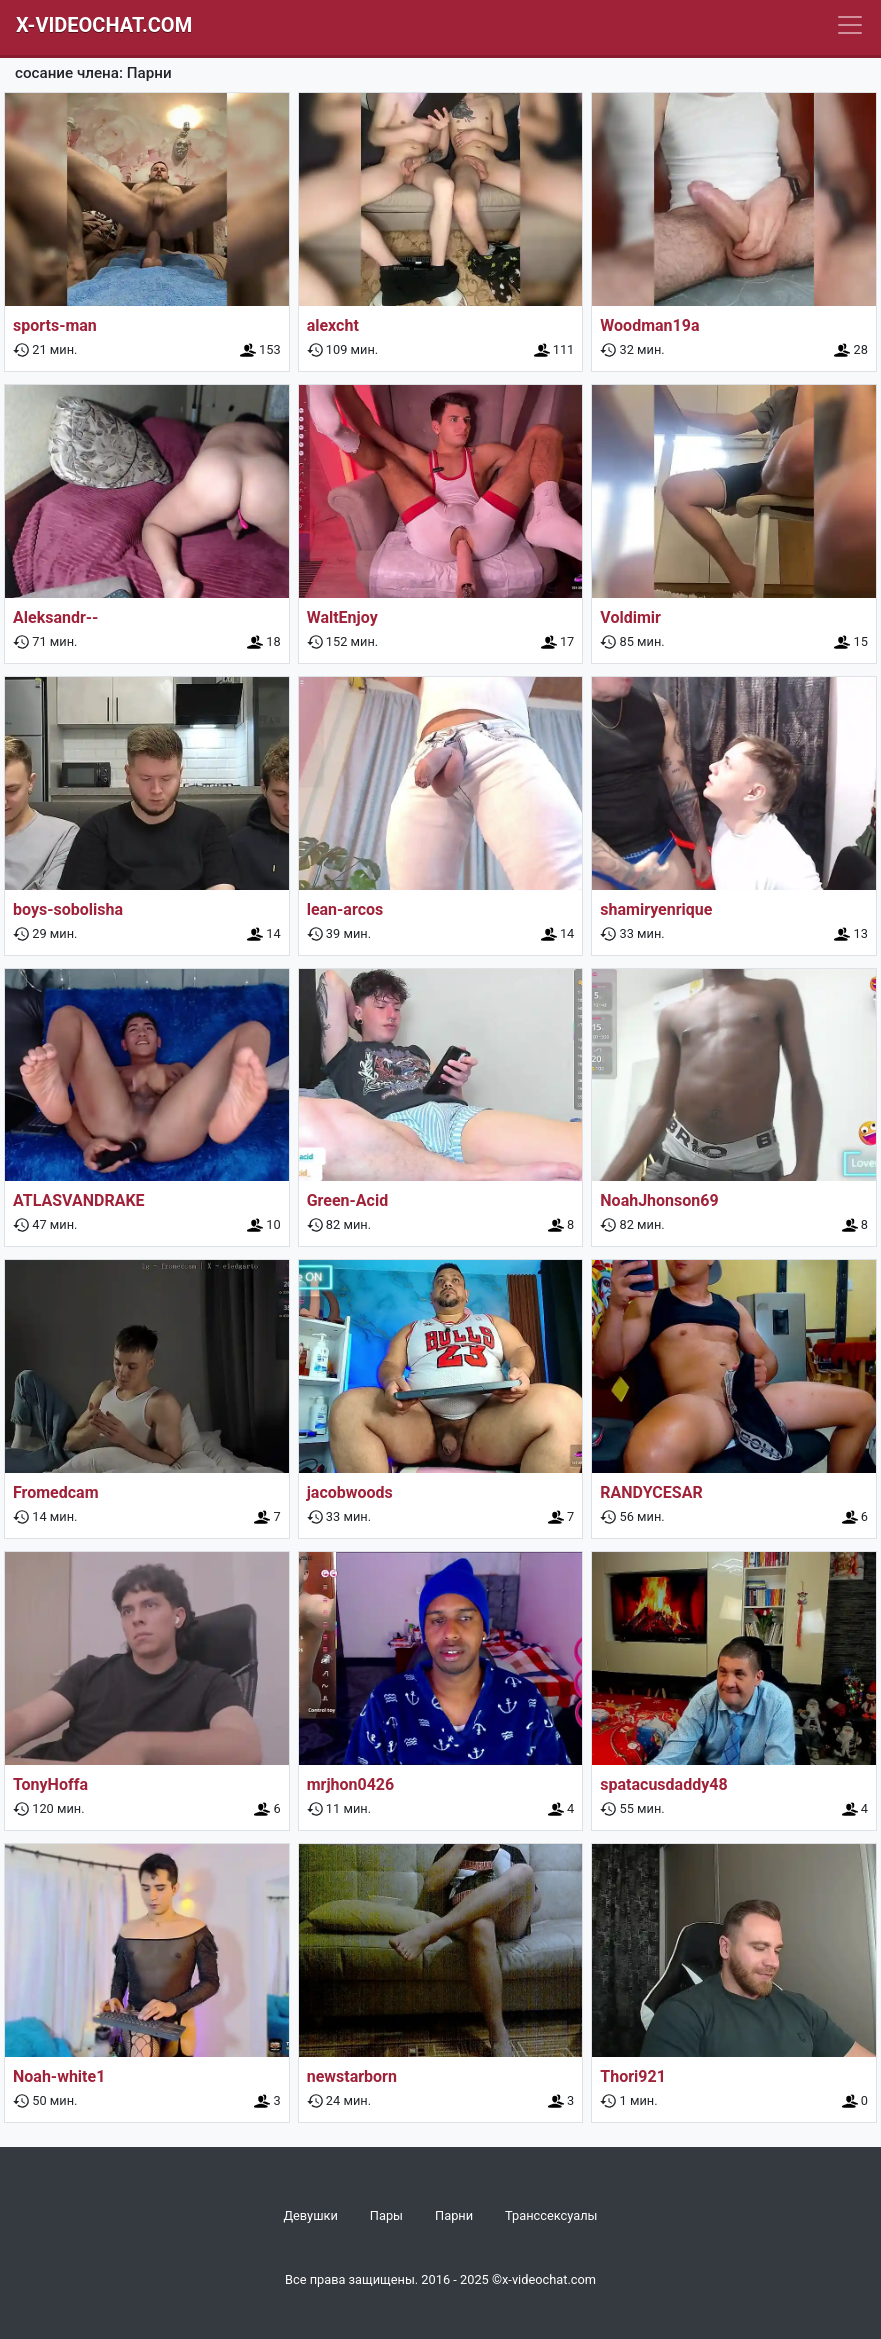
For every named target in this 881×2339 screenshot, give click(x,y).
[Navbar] (850, 25)
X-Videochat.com (104, 25)
